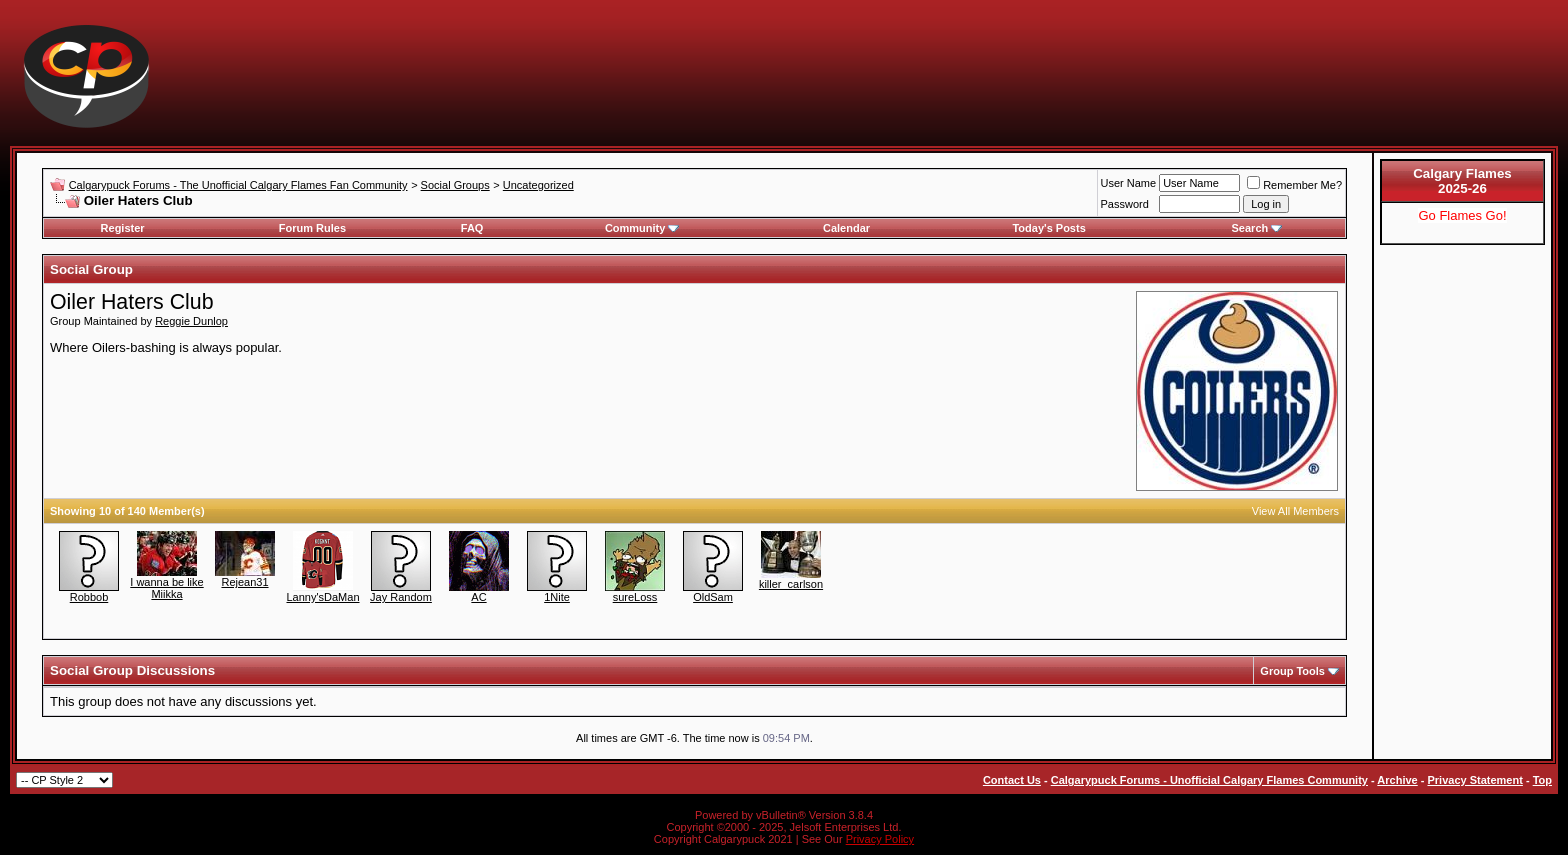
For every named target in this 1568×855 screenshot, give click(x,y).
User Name (1129, 183)
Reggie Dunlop (191, 321)
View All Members (1295, 511)
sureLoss (635, 597)
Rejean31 (244, 582)
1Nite (557, 597)
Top (1542, 780)
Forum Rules (312, 228)
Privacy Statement (1474, 780)
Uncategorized (538, 185)
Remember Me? (1294, 185)
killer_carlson (791, 584)
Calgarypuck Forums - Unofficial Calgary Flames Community (1209, 780)
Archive (1397, 780)
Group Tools (1292, 671)
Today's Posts (1048, 228)
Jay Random (401, 597)
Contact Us (1012, 780)
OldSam (713, 597)
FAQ (472, 228)
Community (642, 228)
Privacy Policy (880, 839)
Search (1257, 228)
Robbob (89, 597)
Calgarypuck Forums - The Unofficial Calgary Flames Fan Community (238, 185)
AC (478, 597)
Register (123, 228)
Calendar (846, 228)
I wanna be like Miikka (166, 588)
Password (1125, 204)
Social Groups (455, 185)
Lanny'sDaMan (322, 597)
